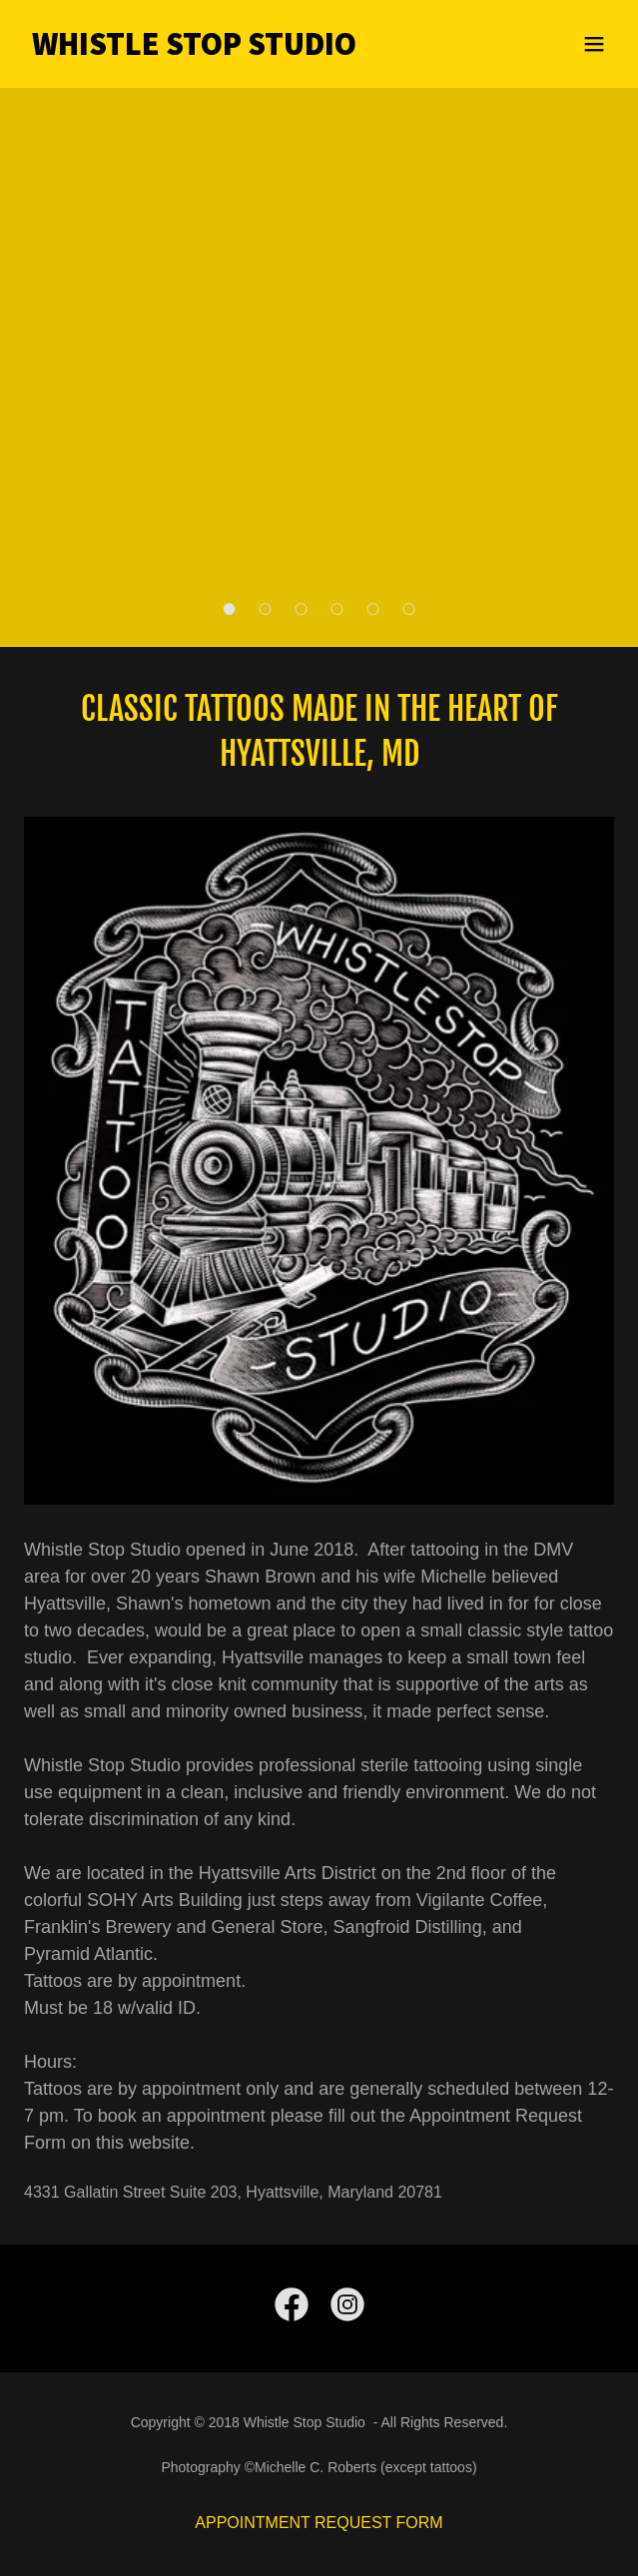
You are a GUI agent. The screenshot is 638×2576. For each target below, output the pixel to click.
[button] (594, 44)
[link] (230, 49)
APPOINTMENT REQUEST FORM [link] (318, 2522)
